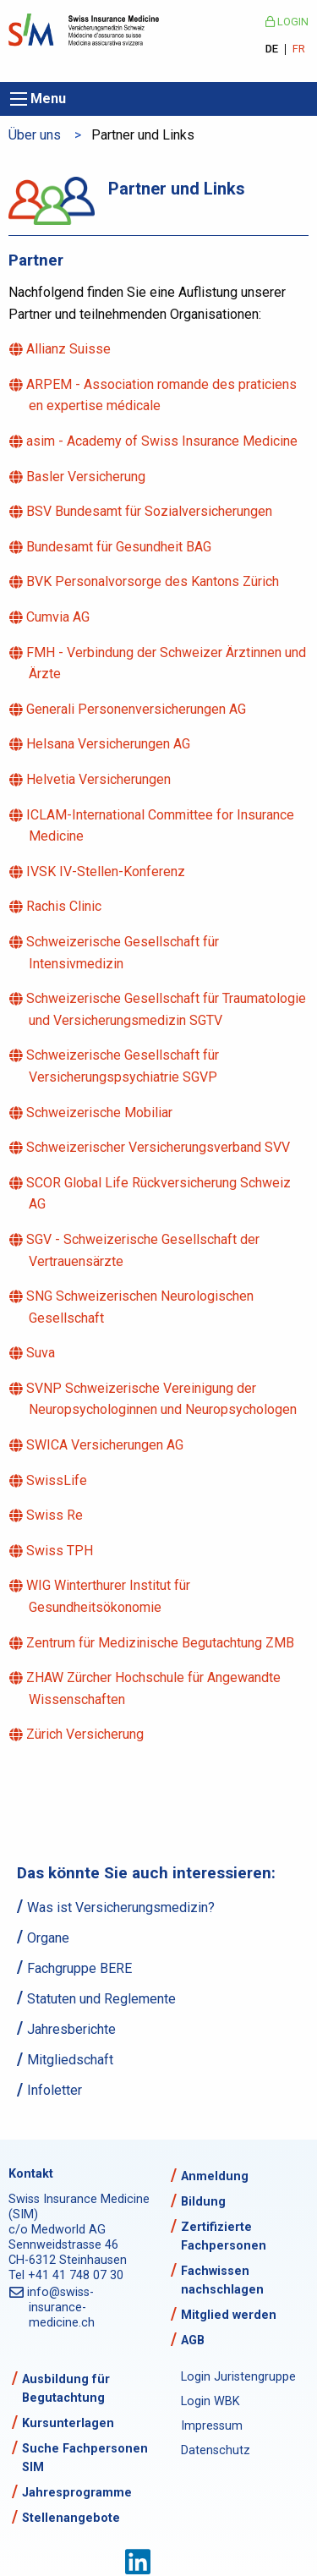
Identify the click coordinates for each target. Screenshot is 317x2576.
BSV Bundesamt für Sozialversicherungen (150, 511)
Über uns (34, 135)
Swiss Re (56, 1515)
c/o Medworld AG (57, 2229)
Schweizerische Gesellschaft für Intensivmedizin (124, 953)
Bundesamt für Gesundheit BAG (120, 547)
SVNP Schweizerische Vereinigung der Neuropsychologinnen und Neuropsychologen (163, 1399)
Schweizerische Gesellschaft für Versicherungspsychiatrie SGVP (124, 1066)
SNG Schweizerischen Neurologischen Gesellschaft (141, 1307)
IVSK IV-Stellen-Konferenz (107, 871)
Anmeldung (215, 2176)
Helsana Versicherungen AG (109, 744)
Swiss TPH (61, 1551)
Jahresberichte (71, 2029)
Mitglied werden (228, 2315)
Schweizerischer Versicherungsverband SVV (159, 1147)
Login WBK (210, 2401)
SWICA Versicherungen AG (106, 1445)
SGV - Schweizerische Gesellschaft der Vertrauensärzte (144, 1250)
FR (298, 49)
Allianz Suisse (70, 349)
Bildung (203, 2202)
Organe (48, 1938)
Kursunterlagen (68, 2423)
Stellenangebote (71, 2518)
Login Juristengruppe (238, 2377)
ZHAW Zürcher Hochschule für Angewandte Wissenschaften (155, 1688)
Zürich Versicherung (86, 1734)
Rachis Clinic (65, 906)
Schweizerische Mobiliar (100, 1112)
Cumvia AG (59, 617)
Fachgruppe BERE (79, 1968)
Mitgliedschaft (70, 2060)
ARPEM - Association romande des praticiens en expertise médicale (163, 395)
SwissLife (58, 1480)
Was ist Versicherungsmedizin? (121, 1907)
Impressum (212, 2426)
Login (287, 21)
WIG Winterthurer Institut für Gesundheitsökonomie (109, 1596)
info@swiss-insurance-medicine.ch (62, 2307)
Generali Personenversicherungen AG (137, 709)
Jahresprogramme (77, 2493)
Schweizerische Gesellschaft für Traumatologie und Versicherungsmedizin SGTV (167, 1009)
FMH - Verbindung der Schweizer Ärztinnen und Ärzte (167, 663)
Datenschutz (215, 2450)
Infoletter (54, 2090)
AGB (193, 2340)
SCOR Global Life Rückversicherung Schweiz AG (160, 1194)
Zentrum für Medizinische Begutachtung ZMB (161, 1643)
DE (271, 49)
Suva (42, 1353)
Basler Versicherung (87, 477)
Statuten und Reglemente (101, 1999)
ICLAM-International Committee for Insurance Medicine (161, 826)
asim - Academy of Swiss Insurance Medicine (163, 441)
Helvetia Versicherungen (100, 779)
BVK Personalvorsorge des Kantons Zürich (154, 581)
